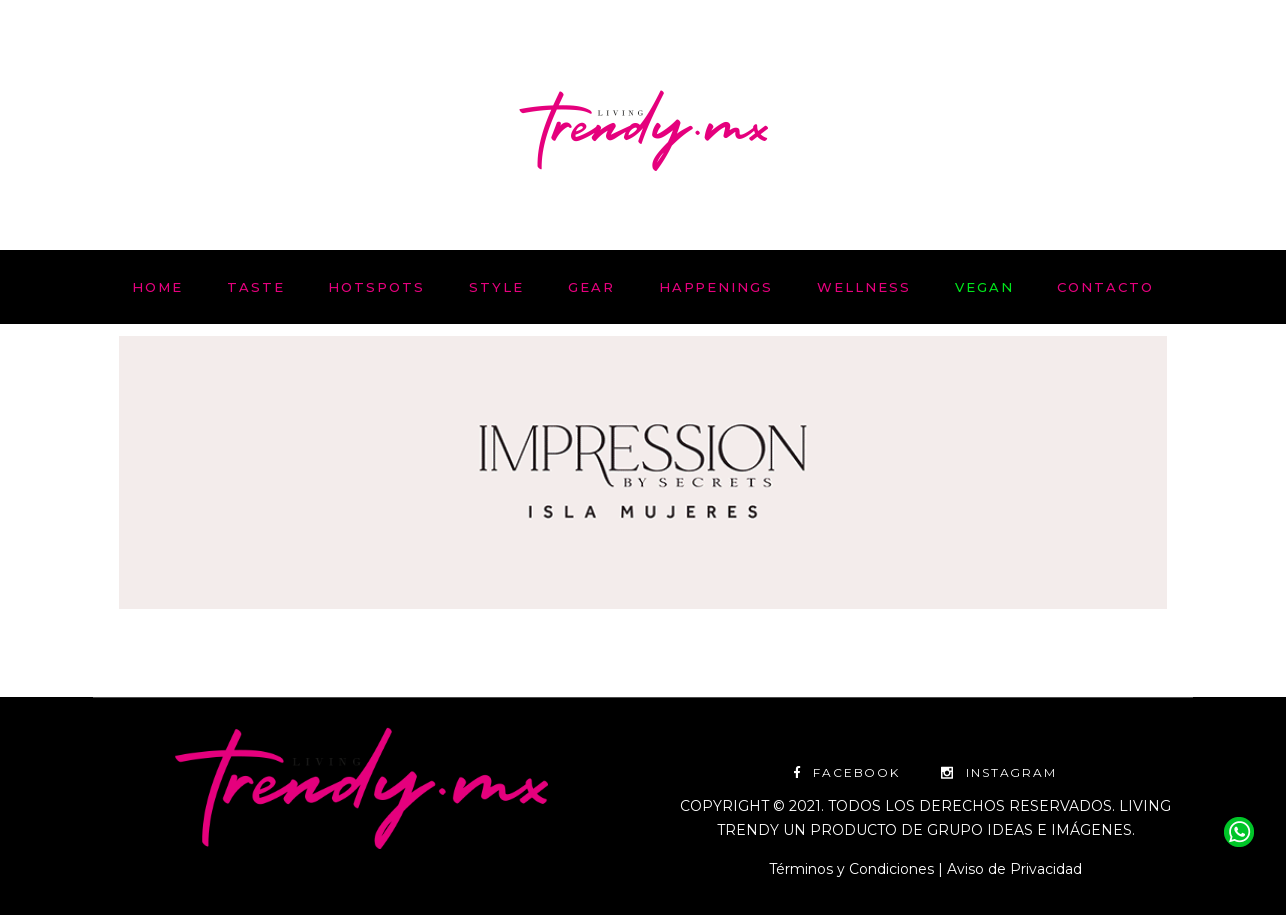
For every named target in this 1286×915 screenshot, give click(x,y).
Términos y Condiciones (851, 869)
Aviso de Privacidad (1014, 869)
